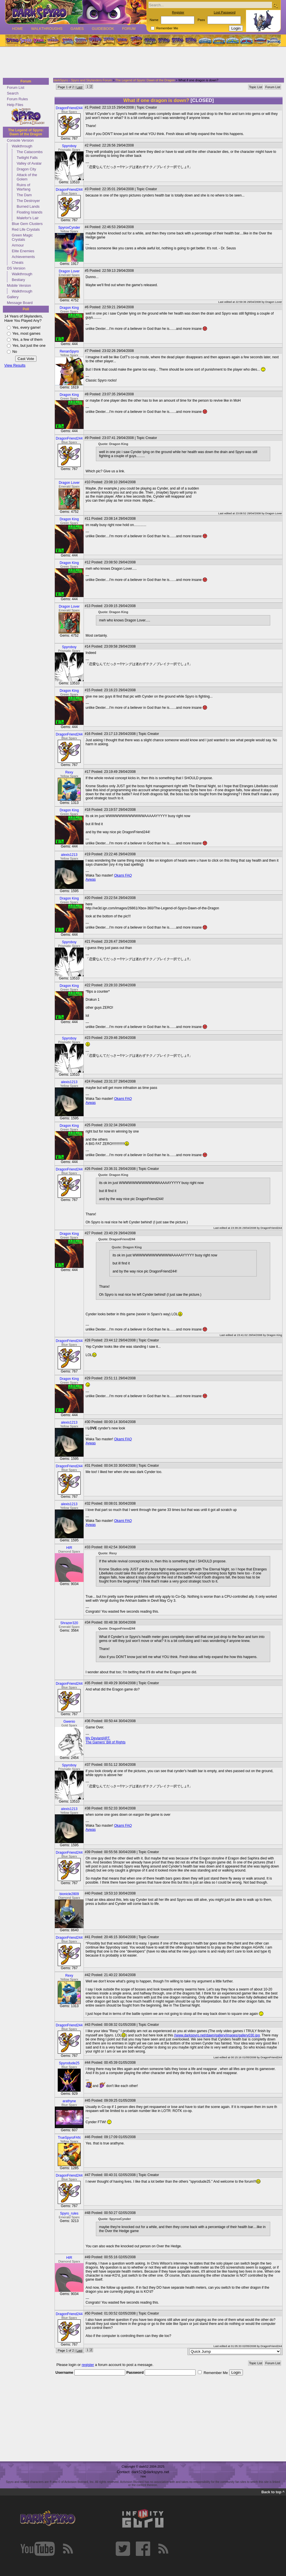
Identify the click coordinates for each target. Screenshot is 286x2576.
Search (13, 93)
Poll (26, 309)
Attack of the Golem (27, 177)
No (14, 351)
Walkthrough (22, 146)
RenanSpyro (69, 351)
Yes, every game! (26, 327)
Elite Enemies (23, 251)
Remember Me (167, 28)
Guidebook (103, 28)
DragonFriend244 (69, 108)
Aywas (91, 879)
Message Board (20, 303)
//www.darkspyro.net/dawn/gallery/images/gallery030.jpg (217, 2035)
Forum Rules (17, 99)
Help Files (15, 105)
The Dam (24, 195)
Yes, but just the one (29, 345)
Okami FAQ (123, 875)
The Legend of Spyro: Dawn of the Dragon (25, 132)
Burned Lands (28, 206)
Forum (129, 28)
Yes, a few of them (27, 339)
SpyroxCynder (69, 228)
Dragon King (69, 308)
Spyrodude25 (69, 2063)
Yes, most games (26, 333)
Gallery (13, 297)
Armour (18, 245)
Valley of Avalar (29, 163)
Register (178, 12)
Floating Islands (29, 212)
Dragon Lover (69, 271)
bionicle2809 (69, 1894)
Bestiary (18, 280)
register (88, 2365)
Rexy (69, 772)
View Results (15, 365)
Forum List (15, 87)
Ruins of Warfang (23, 187)
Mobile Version (19, 285)
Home (17, 28)
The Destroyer (28, 201)
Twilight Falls (27, 157)
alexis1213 (69, 855)
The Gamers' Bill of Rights (105, 1742)
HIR (69, 1548)
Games (77, 28)
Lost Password (224, 12)
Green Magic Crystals (22, 237)
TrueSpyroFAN (69, 2138)
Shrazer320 (69, 1623)
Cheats (18, 262)
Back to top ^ (273, 2492)
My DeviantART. (98, 1738)
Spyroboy (69, 146)
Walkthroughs (46, 28)
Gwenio (69, 1722)
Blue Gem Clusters (27, 224)
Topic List (255, 87)
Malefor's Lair (27, 218)
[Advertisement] (141, 63)
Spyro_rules (69, 2213)
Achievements (23, 257)
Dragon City (26, 169)
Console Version (20, 140)
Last (79, 87)
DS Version (16, 268)
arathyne (69, 2101)
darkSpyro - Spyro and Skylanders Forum (83, 80)
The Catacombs (29, 152)
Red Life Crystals (26, 229)
